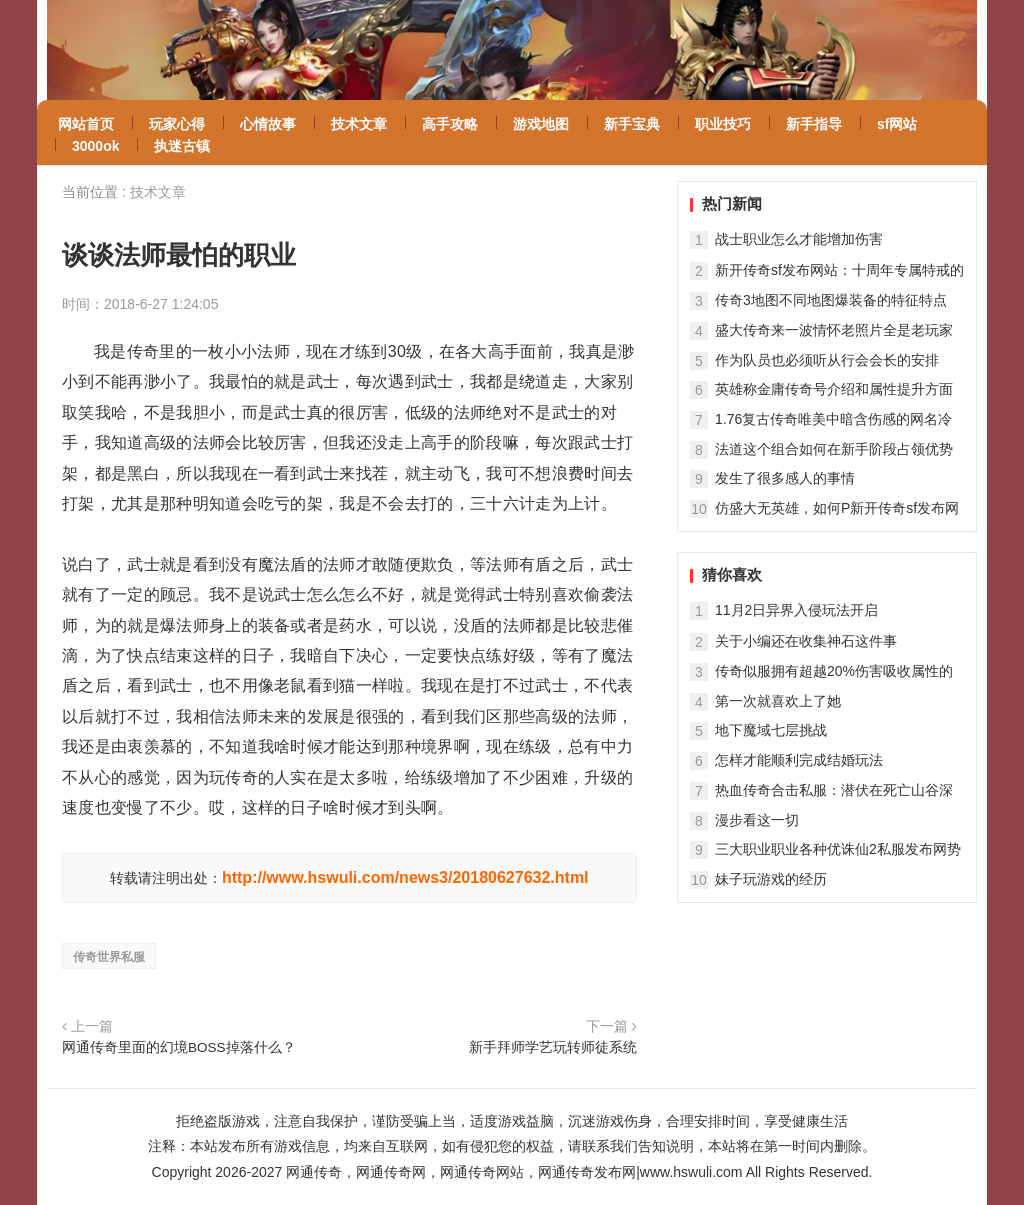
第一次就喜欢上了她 (778, 701)
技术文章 (158, 192)
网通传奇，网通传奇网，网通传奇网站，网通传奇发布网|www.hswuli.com (514, 1172)
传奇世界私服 (109, 957)
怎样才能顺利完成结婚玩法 (799, 760)
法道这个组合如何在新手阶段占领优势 (834, 449)
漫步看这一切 (757, 820)
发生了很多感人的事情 (785, 478)
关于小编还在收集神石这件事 (806, 641)
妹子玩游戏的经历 (771, 879)
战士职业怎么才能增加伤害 (799, 239)
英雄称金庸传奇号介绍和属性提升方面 (834, 389)
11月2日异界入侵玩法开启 (796, 610)
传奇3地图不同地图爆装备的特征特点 (831, 300)
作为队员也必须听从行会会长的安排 (827, 360)
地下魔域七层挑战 (771, 730)
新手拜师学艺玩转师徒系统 (553, 1047)
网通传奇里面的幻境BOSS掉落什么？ (179, 1047)
